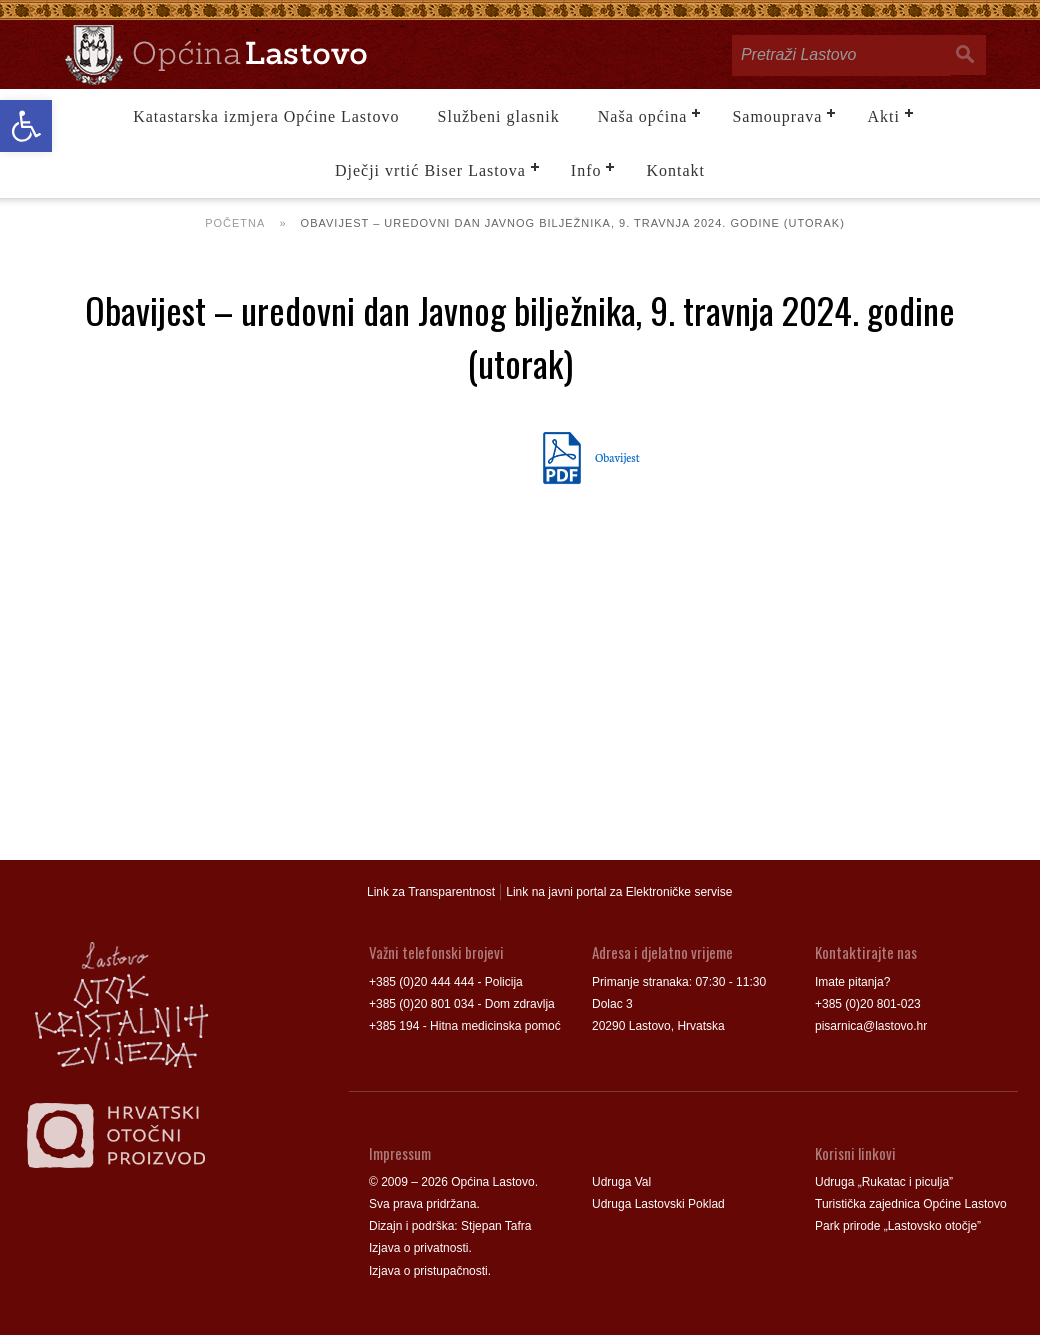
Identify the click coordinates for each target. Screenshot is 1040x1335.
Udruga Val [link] (621, 1182)
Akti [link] (883, 116)
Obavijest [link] (617, 457)
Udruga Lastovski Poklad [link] (658, 1204)
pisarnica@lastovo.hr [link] (871, 1026)
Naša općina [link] (643, 116)
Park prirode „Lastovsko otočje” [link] (898, 1226)
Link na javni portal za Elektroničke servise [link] (619, 892)
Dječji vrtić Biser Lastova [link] (430, 170)
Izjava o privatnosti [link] (418, 1248)
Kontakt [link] (675, 170)
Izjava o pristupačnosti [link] (428, 1271)
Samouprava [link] (777, 116)
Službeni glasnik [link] (499, 116)
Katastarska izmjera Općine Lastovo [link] (266, 116)
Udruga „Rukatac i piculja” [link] (884, 1182)
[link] (26, 126)
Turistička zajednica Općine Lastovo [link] (911, 1204)
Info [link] (586, 170)
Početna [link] (235, 223)
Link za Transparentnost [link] (431, 892)
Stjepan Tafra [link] (496, 1226)
